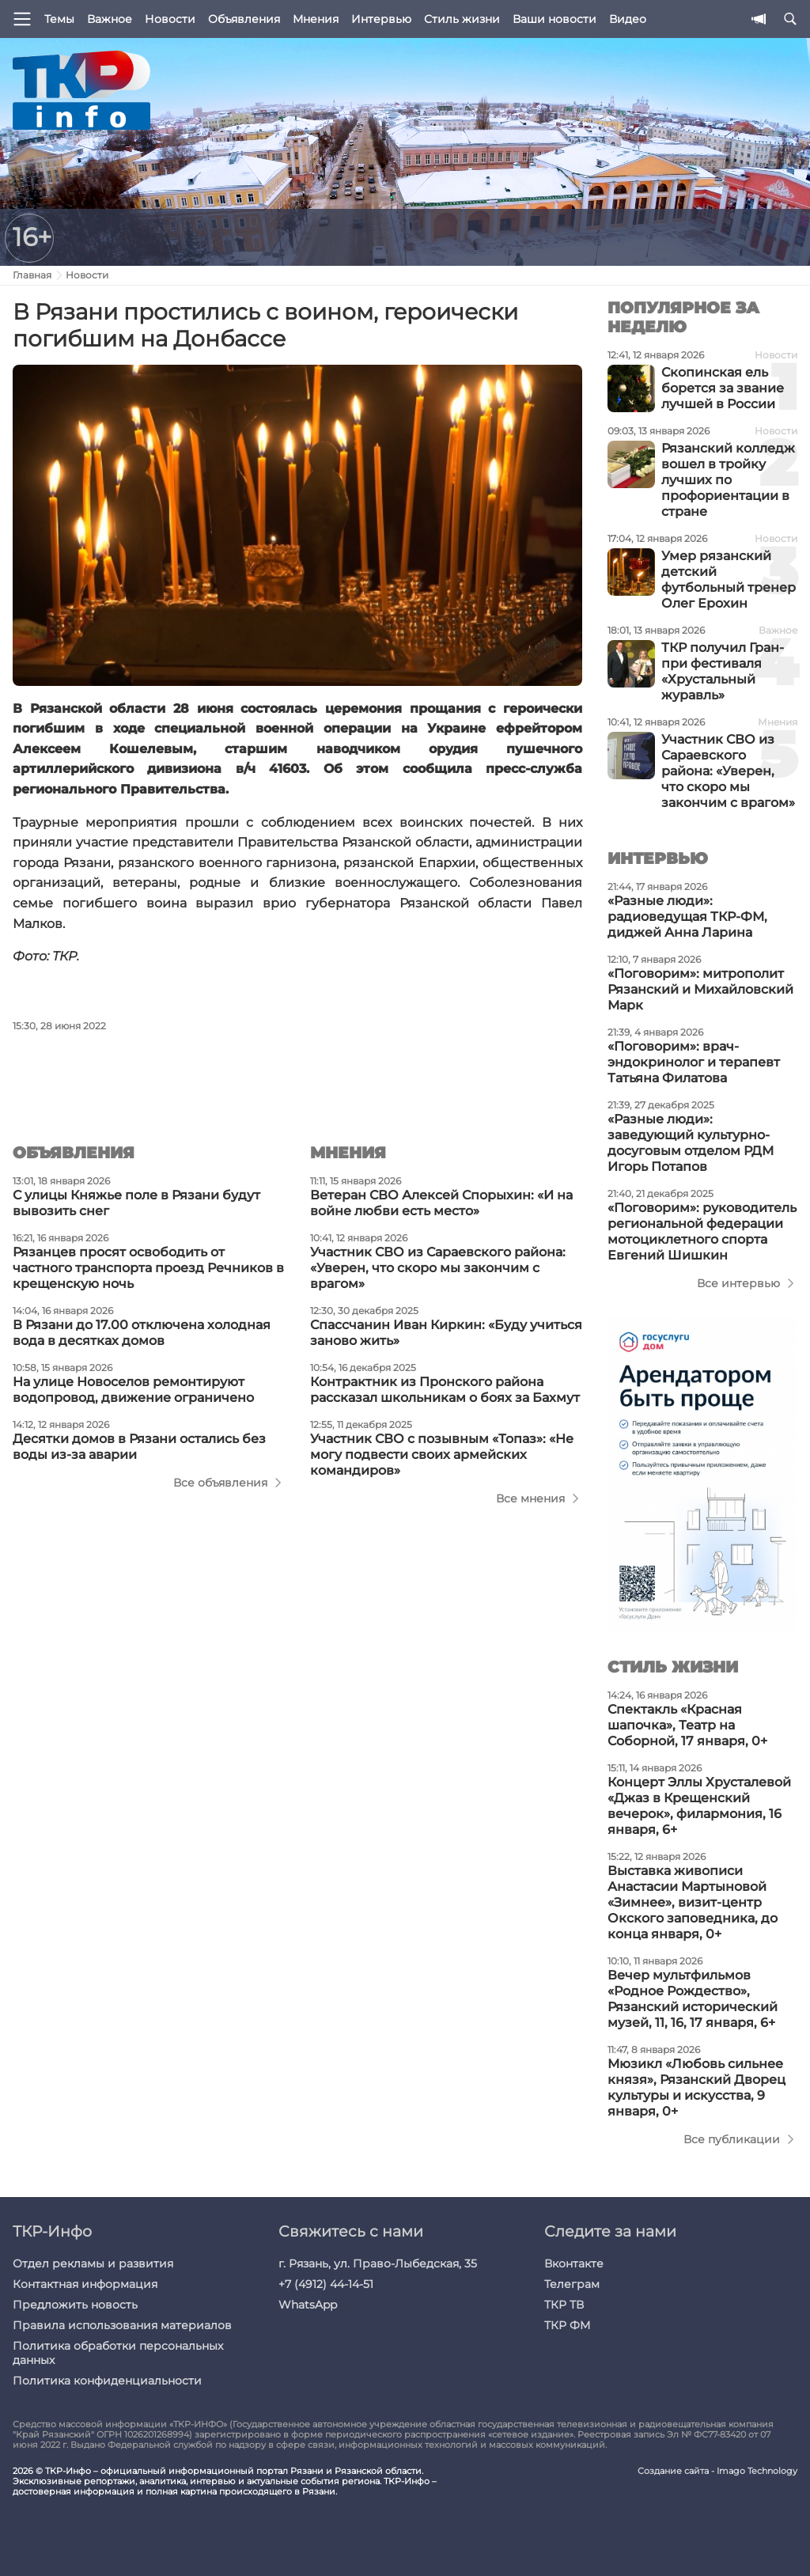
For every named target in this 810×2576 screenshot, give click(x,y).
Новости (170, 19)
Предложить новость (75, 2305)
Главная (32, 275)
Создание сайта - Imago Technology (717, 2471)
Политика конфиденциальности (107, 2380)
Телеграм (572, 2284)
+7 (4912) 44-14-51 (325, 2284)
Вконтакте (574, 2263)
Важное (109, 19)
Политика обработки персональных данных (118, 2353)
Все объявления (220, 1483)
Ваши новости (554, 19)
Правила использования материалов (122, 2325)
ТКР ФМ (567, 2325)
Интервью (381, 19)
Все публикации (731, 2139)
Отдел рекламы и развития (93, 2263)
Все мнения (530, 1498)
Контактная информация (85, 2284)
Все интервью (738, 1283)
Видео (627, 19)
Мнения (316, 19)
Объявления (244, 19)
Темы (59, 19)
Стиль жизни (462, 19)
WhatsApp (307, 2305)
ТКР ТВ (564, 2305)
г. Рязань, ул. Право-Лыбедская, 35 (377, 2263)
